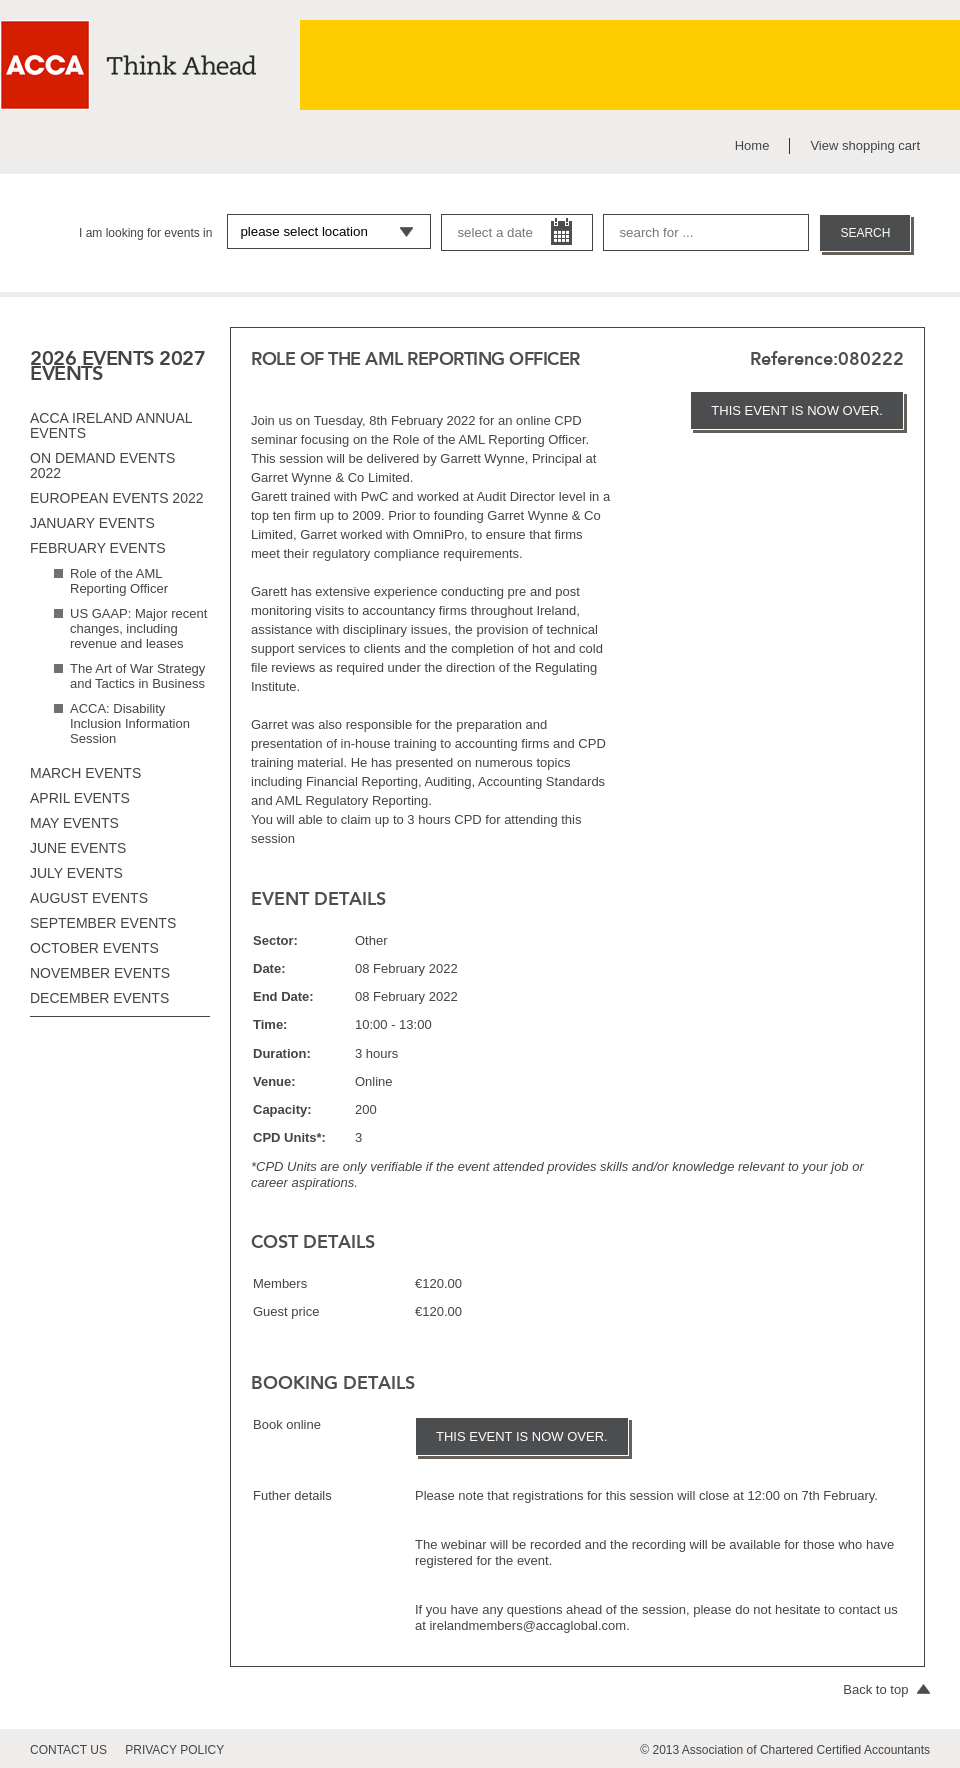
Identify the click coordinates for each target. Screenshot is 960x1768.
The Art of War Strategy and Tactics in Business (137, 676)
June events (78, 848)
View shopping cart (865, 145)
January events (92, 523)
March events (85, 773)
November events (100, 973)
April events (80, 798)
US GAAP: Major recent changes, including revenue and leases (138, 628)
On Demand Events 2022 (102, 465)
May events (74, 823)
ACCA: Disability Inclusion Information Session (130, 723)
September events (103, 923)
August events (89, 898)
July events (76, 873)
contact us (68, 1750)
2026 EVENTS (92, 358)
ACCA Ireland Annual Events (111, 425)
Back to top (886, 1689)
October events (94, 948)
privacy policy (174, 1750)
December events (99, 998)
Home (752, 145)
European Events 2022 (117, 498)
